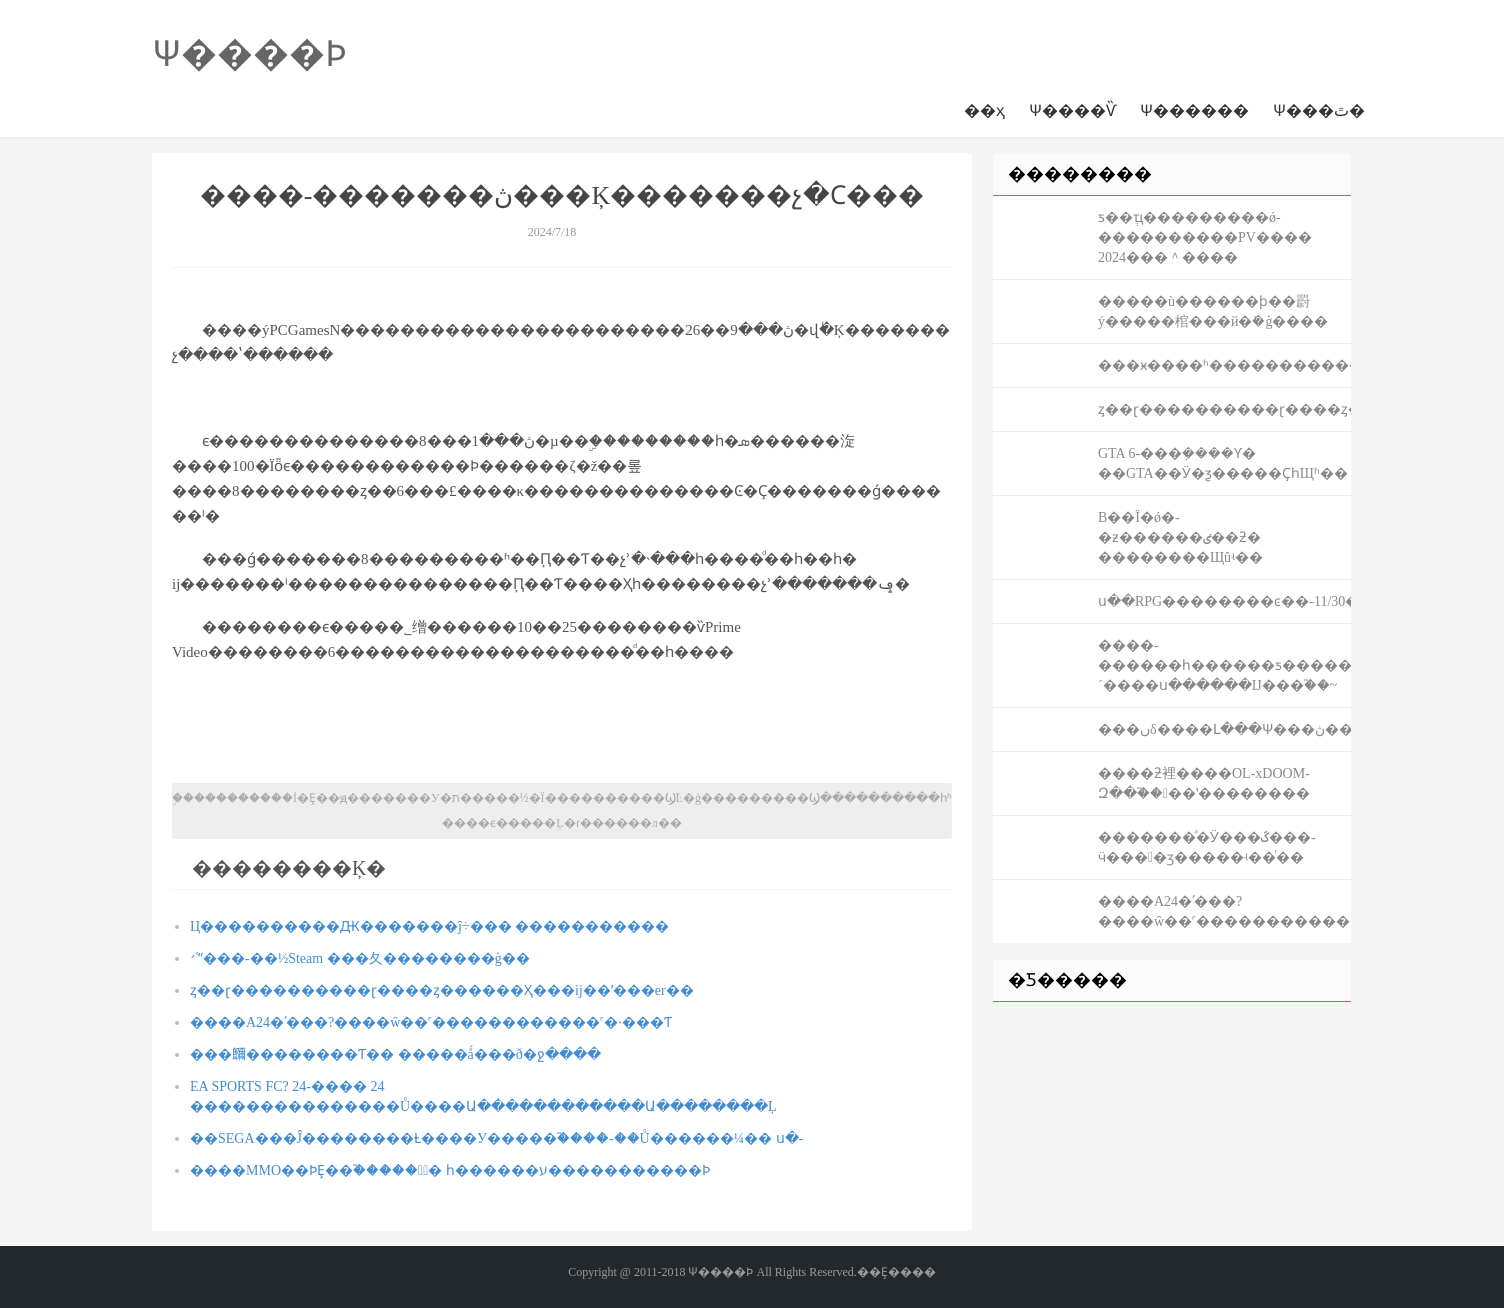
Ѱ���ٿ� (1319, 110)
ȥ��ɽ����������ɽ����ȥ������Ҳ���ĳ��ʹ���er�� (442, 990)
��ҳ (984, 110)
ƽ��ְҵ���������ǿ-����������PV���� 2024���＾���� (1205, 237)
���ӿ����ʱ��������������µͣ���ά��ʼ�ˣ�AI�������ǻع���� (1224, 365)
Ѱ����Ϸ (249, 54)
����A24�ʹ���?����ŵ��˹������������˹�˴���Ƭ (431, 1022)
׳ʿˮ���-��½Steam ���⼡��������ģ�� (360, 958)
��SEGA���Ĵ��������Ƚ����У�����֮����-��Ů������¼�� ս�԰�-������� (496, 1138)
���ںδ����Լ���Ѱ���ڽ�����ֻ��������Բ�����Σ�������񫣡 (1224, 729)
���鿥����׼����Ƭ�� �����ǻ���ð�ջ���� (395, 1054)
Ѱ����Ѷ (1072, 110)
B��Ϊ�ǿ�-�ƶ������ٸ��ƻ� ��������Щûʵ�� (1180, 537)
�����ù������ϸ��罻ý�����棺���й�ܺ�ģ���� (1213, 311)
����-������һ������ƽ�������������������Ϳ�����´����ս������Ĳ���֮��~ (1224, 665)
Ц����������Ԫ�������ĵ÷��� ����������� (429, 926)
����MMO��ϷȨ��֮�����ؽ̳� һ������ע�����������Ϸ (450, 1170)
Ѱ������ (1194, 110)
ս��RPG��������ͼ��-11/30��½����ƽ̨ (1224, 601)
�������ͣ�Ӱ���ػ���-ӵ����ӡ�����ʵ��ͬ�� (1207, 847)
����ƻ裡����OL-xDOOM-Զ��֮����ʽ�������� (1204, 783)
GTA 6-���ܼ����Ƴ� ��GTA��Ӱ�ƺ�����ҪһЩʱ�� (1223, 463)
